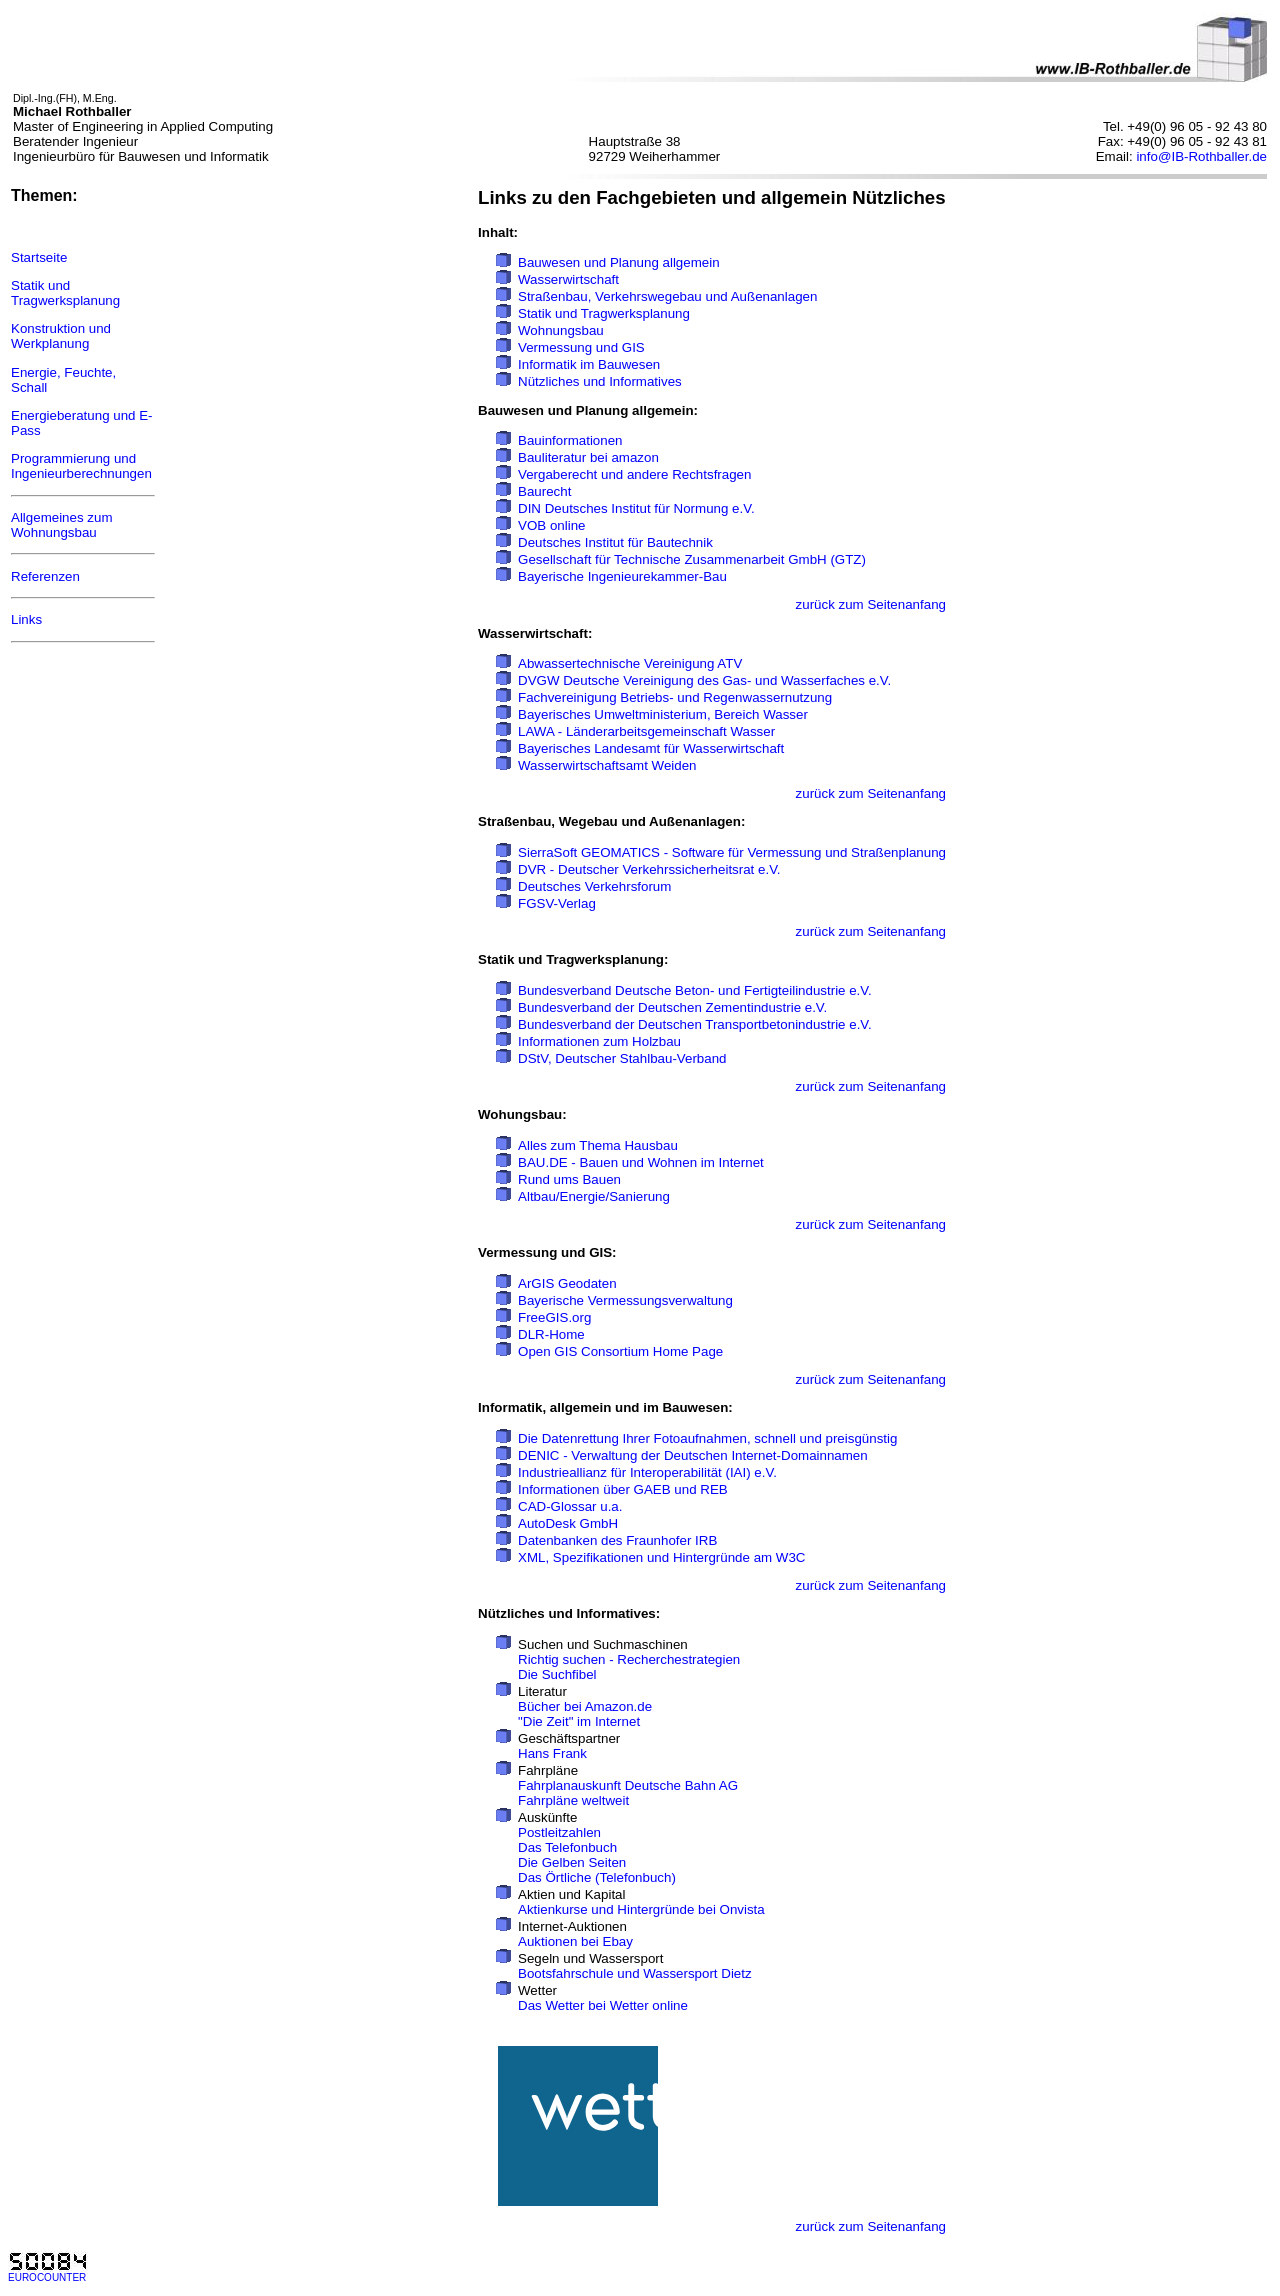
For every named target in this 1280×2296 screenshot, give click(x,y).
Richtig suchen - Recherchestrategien (629, 1659)
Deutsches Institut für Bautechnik (615, 542)
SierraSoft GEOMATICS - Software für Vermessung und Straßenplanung (732, 852)
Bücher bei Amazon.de (585, 1706)
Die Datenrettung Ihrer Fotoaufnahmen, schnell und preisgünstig (707, 1438)
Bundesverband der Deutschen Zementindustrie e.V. (672, 1007)
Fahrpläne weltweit (573, 1800)
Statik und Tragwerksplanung (65, 293)
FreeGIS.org (554, 1317)
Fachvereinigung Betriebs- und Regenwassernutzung (675, 697)
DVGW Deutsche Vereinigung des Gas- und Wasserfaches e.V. (704, 680)
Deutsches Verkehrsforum (594, 886)
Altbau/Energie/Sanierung (594, 1196)
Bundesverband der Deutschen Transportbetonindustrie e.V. (695, 1024)
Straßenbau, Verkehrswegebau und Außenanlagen (667, 296)
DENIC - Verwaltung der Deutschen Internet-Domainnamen (693, 1455)
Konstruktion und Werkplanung (61, 336)
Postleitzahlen (559, 1832)
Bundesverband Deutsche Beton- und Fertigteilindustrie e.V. (695, 990)
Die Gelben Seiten (572, 1862)
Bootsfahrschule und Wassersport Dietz (635, 1973)
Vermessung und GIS (581, 347)
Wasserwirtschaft (568, 279)
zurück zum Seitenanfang (871, 604)
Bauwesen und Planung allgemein (619, 262)
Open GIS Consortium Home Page (620, 1351)
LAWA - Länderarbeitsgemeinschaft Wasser (646, 731)
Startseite (39, 257)
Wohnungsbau (561, 330)
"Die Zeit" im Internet (579, 1721)
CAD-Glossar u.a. (570, 1506)
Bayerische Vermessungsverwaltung (625, 1300)
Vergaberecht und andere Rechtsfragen (634, 474)
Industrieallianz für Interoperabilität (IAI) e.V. (647, 1472)
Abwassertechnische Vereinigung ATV (630, 663)
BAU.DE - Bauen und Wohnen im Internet (641, 1162)
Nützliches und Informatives (600, 381)
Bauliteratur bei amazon (588, 457)
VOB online (551, 525)
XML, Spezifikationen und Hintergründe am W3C (661, 1557)
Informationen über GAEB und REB (623, 1489)
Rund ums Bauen (569, 1179)
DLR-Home (551, 1334)
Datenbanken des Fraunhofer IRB (617, 1540)
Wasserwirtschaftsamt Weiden (607, 765)
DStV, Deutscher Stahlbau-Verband (622, 1058)
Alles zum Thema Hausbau (598, 1145)
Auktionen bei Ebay (575, 1941)
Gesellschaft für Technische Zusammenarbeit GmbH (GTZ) (692, 559)
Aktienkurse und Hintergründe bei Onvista (641, 1909)
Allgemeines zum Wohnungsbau (61, 525)
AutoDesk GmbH (568, 1523)
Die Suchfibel (557, 1674)
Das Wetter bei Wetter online (603, 2005)
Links (26, 619)
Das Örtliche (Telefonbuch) (597, 1877)
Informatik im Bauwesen (589, 364)
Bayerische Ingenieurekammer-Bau (622, 576)
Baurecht (544, 491)
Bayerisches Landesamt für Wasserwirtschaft (651, 748)
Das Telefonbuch (567, 1847)
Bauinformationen (570, 440)
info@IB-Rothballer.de (1201, 156)
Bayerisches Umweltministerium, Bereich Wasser (663, 714)
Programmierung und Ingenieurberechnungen (81, 466)
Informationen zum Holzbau (599, 1041)
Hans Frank (552, 1753)
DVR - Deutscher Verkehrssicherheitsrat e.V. (649, 869)
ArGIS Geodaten (567, 1283)
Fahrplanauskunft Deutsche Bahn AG (628, 1785)
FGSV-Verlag (557, 903)
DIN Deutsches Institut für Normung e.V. (636, 508)
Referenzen (45, 576)
